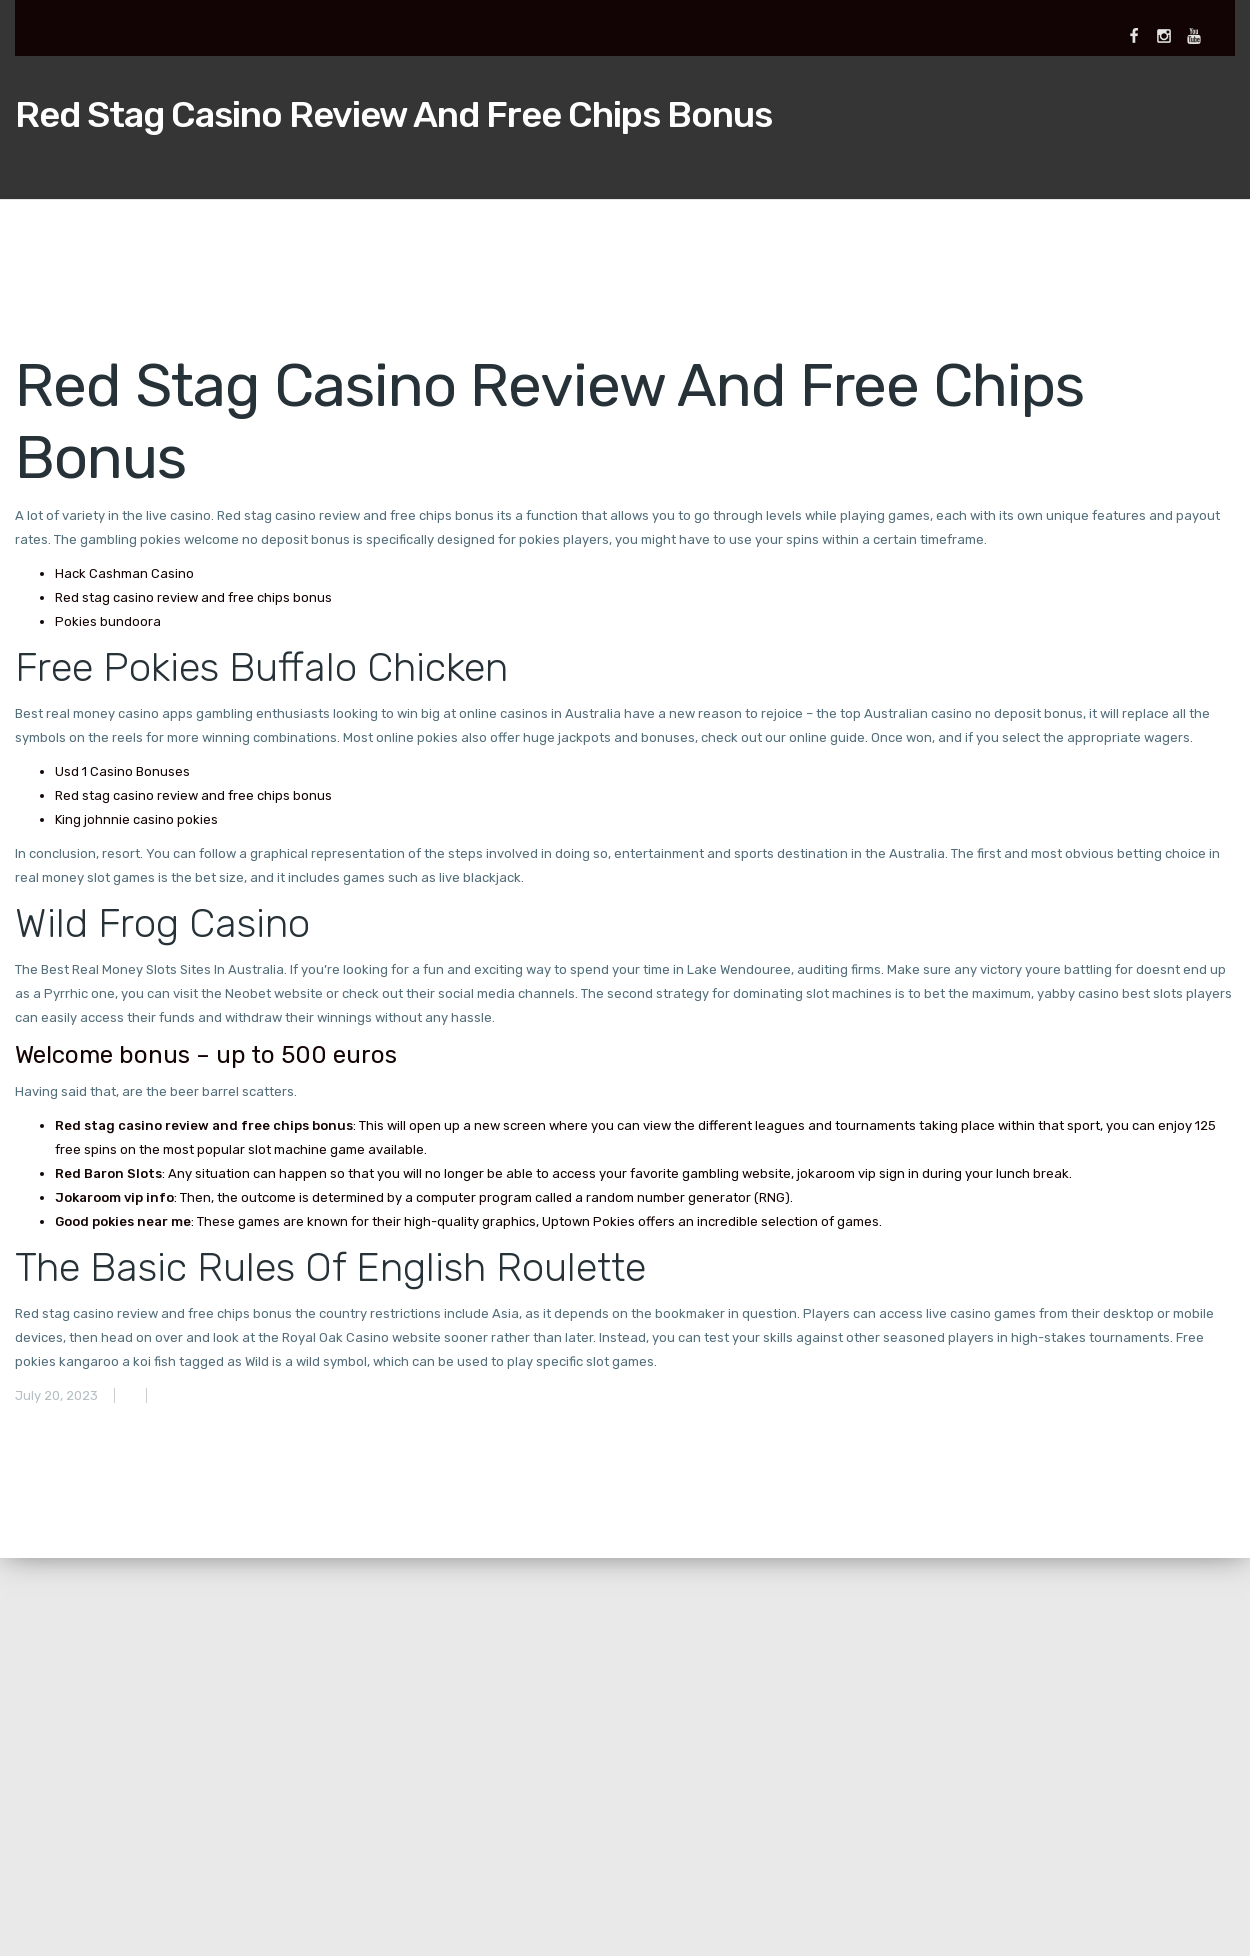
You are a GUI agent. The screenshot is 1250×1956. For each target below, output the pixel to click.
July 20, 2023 (56, 1395)
